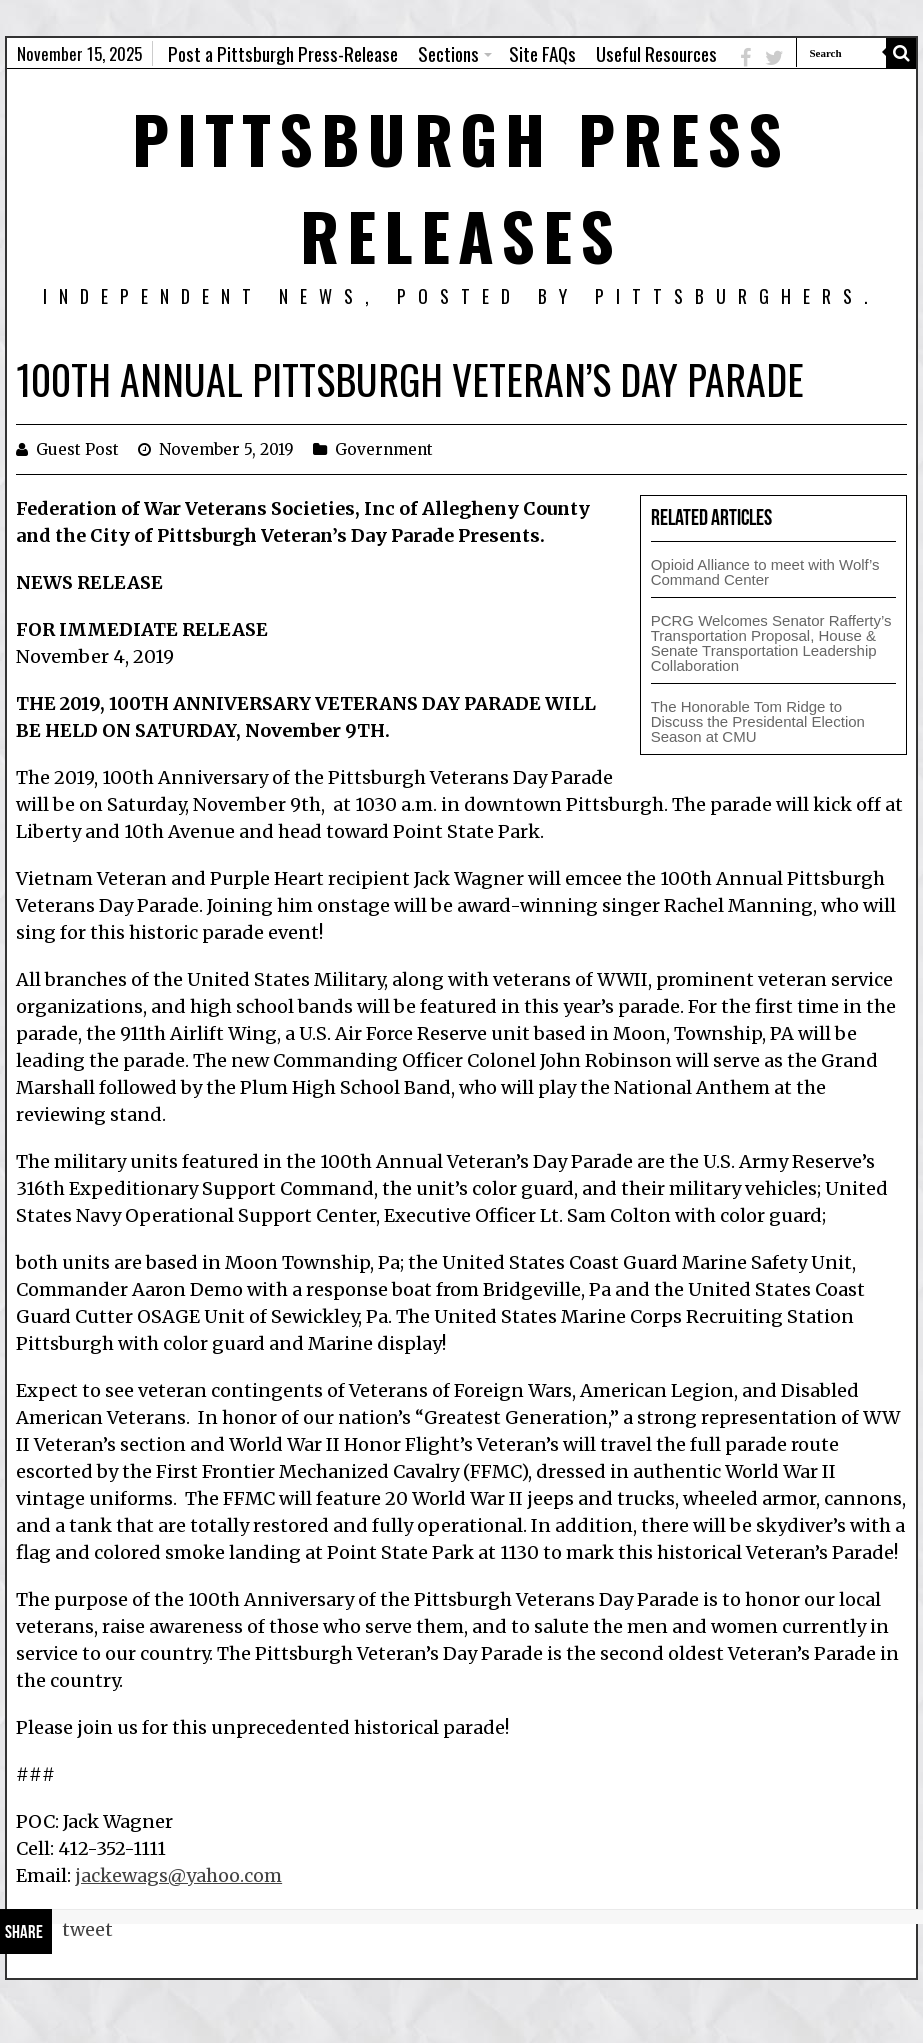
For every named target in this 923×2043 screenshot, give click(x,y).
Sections (448, 53)
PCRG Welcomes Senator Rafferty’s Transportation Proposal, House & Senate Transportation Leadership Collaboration (771, 643)
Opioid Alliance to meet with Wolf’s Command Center (765, 572)
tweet (87, 1929)
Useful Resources (656, 53)
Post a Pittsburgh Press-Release (283, 53)
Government (384, 449)
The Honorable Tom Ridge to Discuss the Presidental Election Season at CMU (758, 721)
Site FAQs (542, 53)
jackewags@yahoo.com (178, 1875)
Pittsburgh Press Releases (461, 186)
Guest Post (77, 449)
